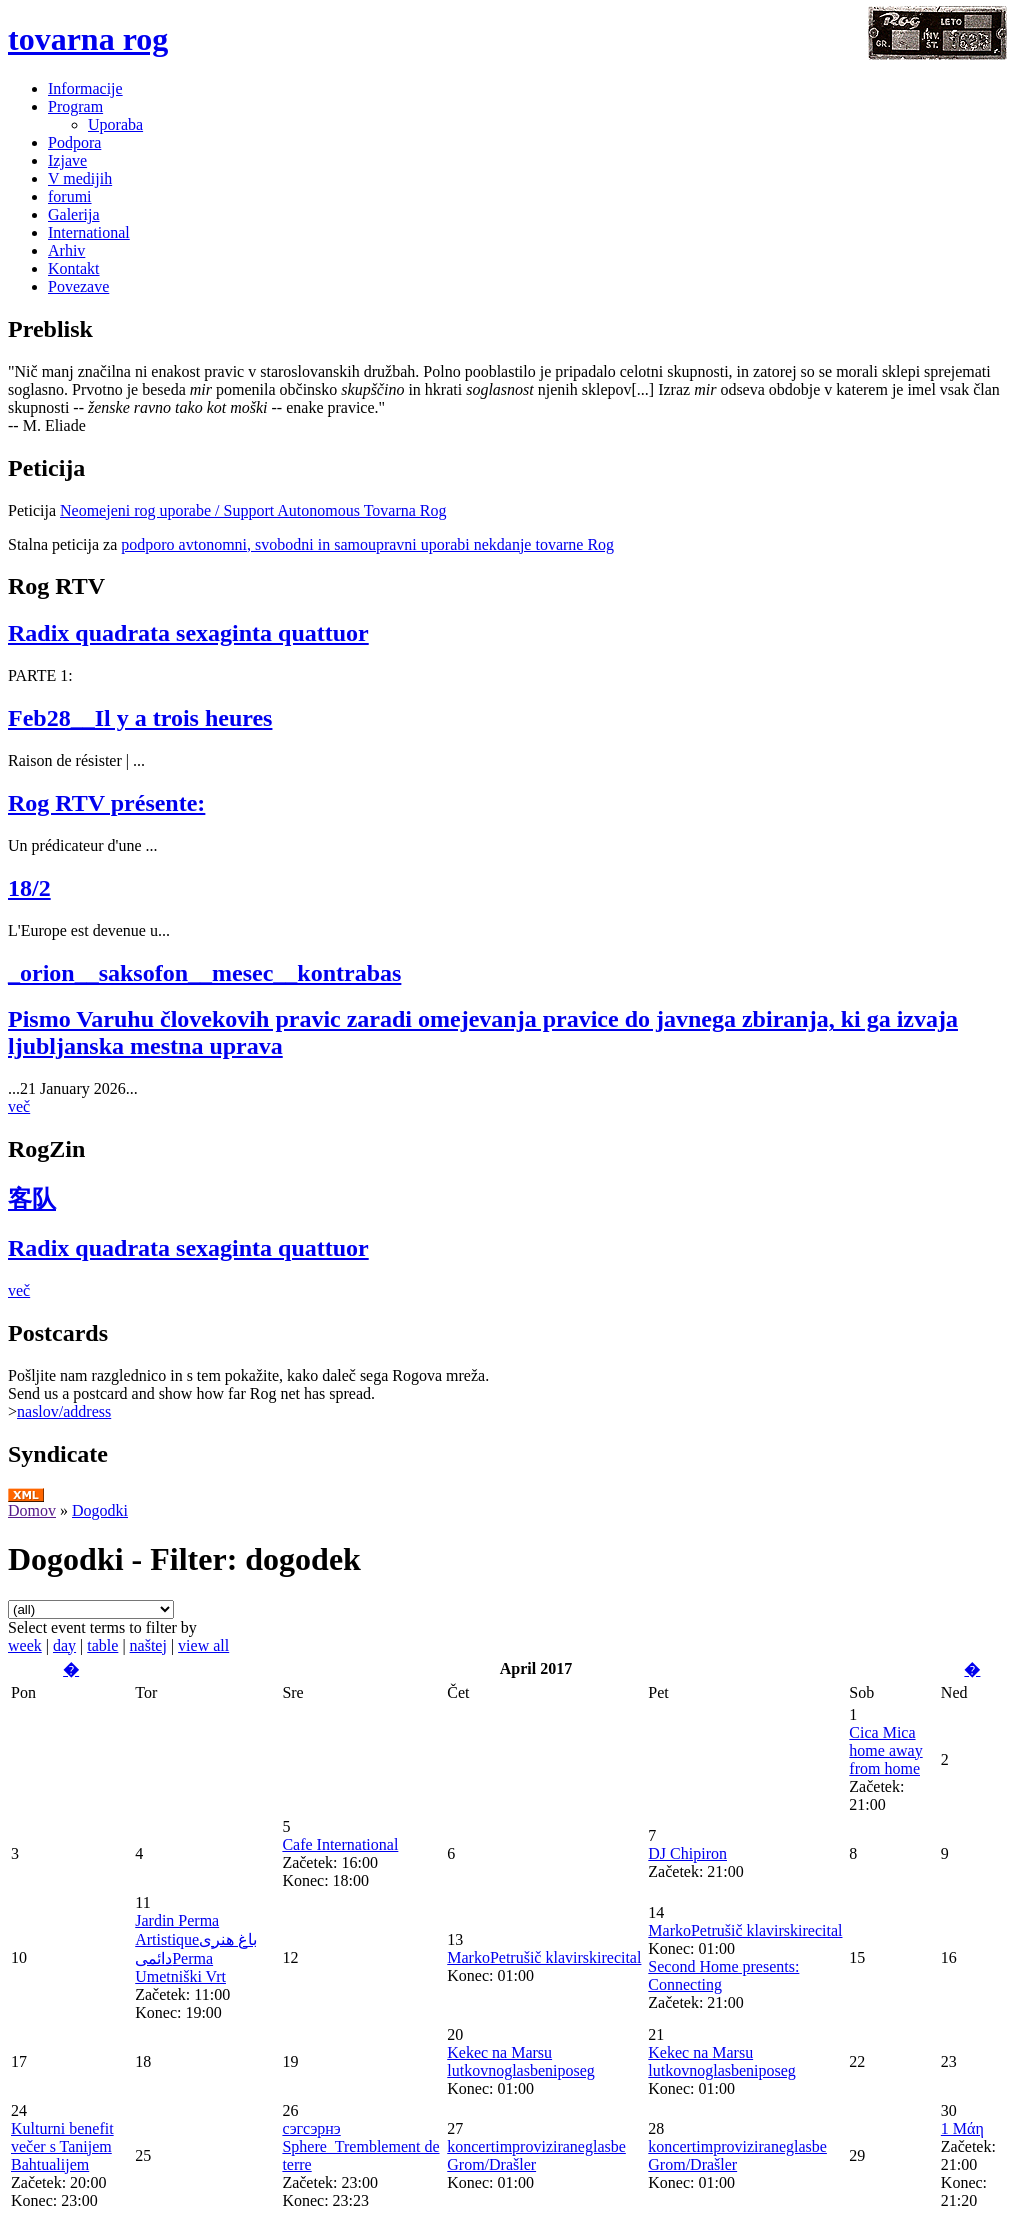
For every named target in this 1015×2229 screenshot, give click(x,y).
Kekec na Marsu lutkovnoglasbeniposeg (521, 2061)
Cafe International (340, 1844)
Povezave (78, 286)
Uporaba (115, 124)
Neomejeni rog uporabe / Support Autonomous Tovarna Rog (253, 510)
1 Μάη (962, 2128)
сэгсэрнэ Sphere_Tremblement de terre (360, 2146)
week (25, 1645)
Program (75, 106)
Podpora (74, 142)
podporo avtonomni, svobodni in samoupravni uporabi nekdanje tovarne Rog (367, 544)
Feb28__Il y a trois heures (140, 718)
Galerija (74, 214)
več (19, 1106)
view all (203, 1645)
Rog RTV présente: (106, 803)
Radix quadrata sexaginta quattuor (188, 633)
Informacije (85, 88)
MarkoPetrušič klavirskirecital (544, 1957)
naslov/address (64, 1411)
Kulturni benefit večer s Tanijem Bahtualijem (62, 2146)
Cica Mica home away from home (885, 1750)
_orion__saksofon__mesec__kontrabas (204, 973)
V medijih (80, 178)
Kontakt (74, 268)
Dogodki (100, 1510)
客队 (32, 1199)
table (102, 1645)
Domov (32, 1510)
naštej (148, 1645)
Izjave (67, 160)
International (89, 232)
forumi (70, 196)
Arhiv (66, 250)
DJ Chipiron (687, 1853)
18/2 (29, 888)
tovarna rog (88, 39)
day (64, 1645)
